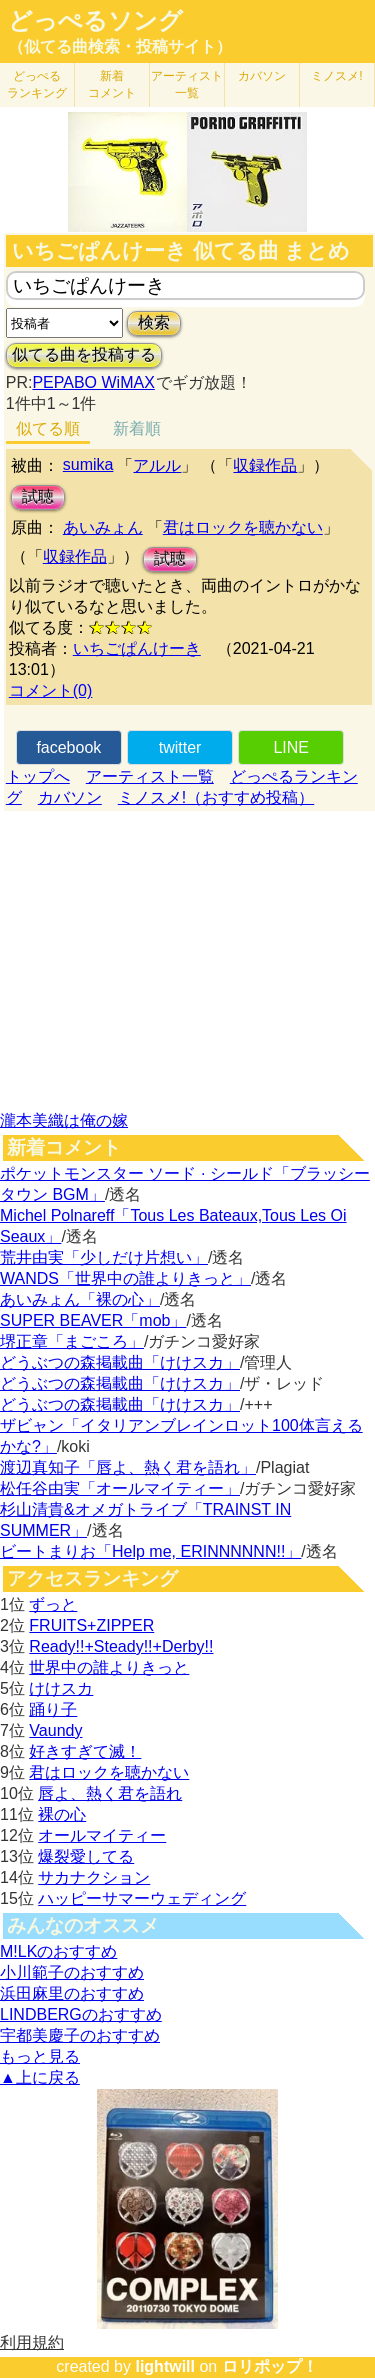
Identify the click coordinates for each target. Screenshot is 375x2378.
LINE (291, 747)
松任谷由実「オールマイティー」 (120, 1488)
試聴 (38, 496)
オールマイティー (102, 1835)
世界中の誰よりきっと (109, 1667)
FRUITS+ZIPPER (91, 1625)
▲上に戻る (40, 2077)
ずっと (53, 1604)
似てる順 (48, 428)
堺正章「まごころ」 (72, 1341)
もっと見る (40, 2056)
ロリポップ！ (270, 2366)
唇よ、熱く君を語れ (110, 1793)
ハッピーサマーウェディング (142, 1898)
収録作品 (265, 465)
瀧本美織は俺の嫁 (64, 1120)
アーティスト (187, 84)
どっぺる (37, 84)
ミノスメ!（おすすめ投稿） (216, 797)
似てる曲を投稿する (84, 354)
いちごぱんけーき (137, 648)
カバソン (262, 76)
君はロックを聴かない (243, 527)
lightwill (165, 2366)
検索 (154, 322)
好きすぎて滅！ (85, 1751)
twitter (180, 747)
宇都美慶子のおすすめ (80, 2035)
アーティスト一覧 (150, 776)
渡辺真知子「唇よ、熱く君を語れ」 (128, 1467)
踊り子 (53, 1709)
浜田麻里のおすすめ (72, 1993)
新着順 (137, 428)
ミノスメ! (336, 76)
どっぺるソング (95, 21)
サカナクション (94, 1877)
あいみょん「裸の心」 (80, 1299)
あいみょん (103, 527)
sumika (88, 464)
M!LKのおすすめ (58, 1951)
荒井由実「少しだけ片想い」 (104, 1257)
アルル (157, 465)
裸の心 (62, 1814)
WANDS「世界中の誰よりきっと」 (125, 1278)
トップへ (38, 776)
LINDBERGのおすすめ (81, 2014)
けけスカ (61, 1688)
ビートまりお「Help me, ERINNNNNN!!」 (150, 1551)
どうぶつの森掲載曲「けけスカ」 (120, 1362)
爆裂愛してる (86, 1856)
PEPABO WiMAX (93, 382)
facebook (68, 747)
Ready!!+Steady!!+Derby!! (121, 1646)
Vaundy (55, 1730)
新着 (112, 84)
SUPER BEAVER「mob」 (93, 1320)
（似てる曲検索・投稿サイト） (120, 46)
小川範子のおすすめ (72, 1972)
